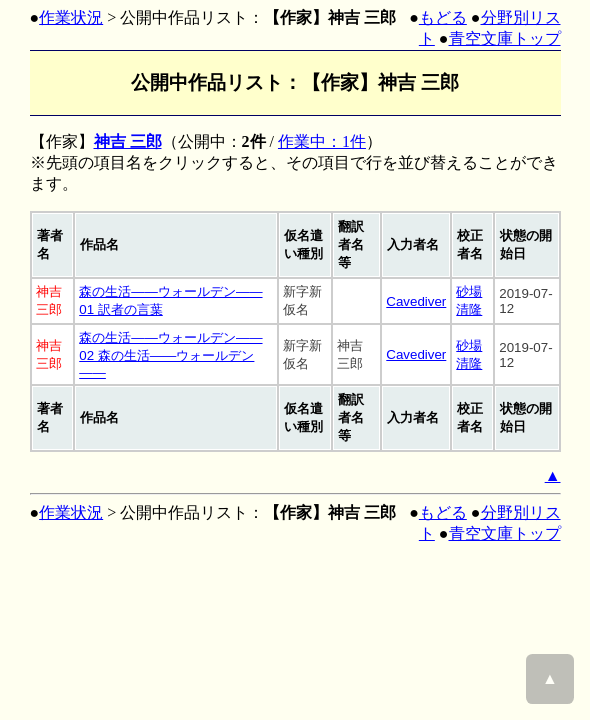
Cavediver (416, 301)
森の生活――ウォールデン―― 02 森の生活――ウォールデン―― (170, 355)
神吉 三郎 (128, 141)
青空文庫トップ (505, 38)
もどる (443, 17)
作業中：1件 (322, 141)
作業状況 (71, 17)
